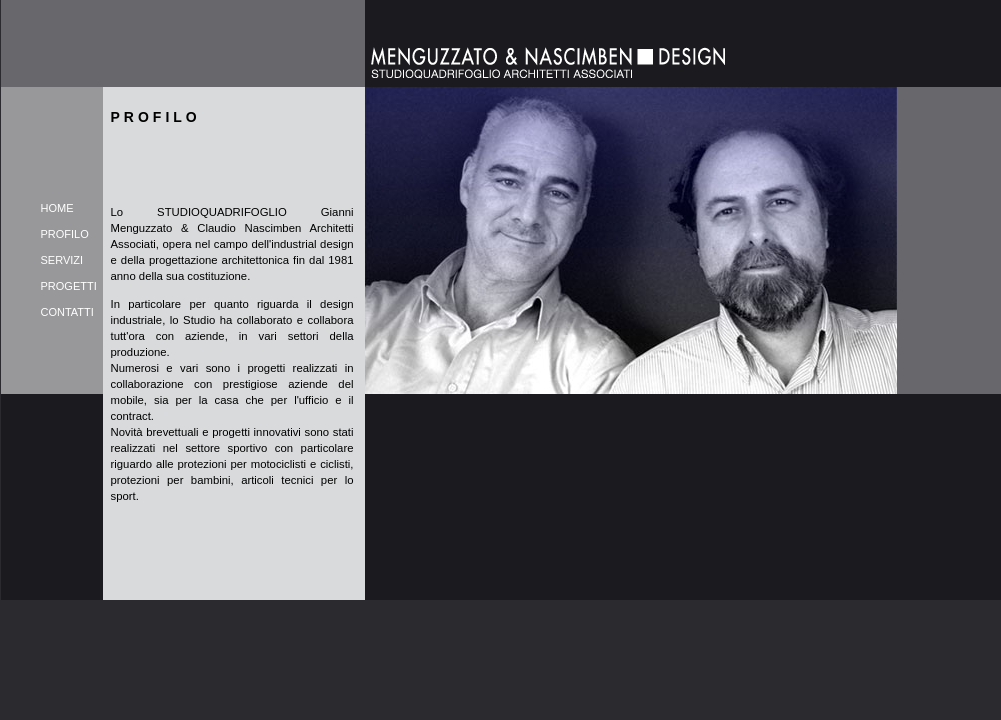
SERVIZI (62, 260)
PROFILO (65, 234)
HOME (57, 208)
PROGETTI (69, 286)
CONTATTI (67, 312)
